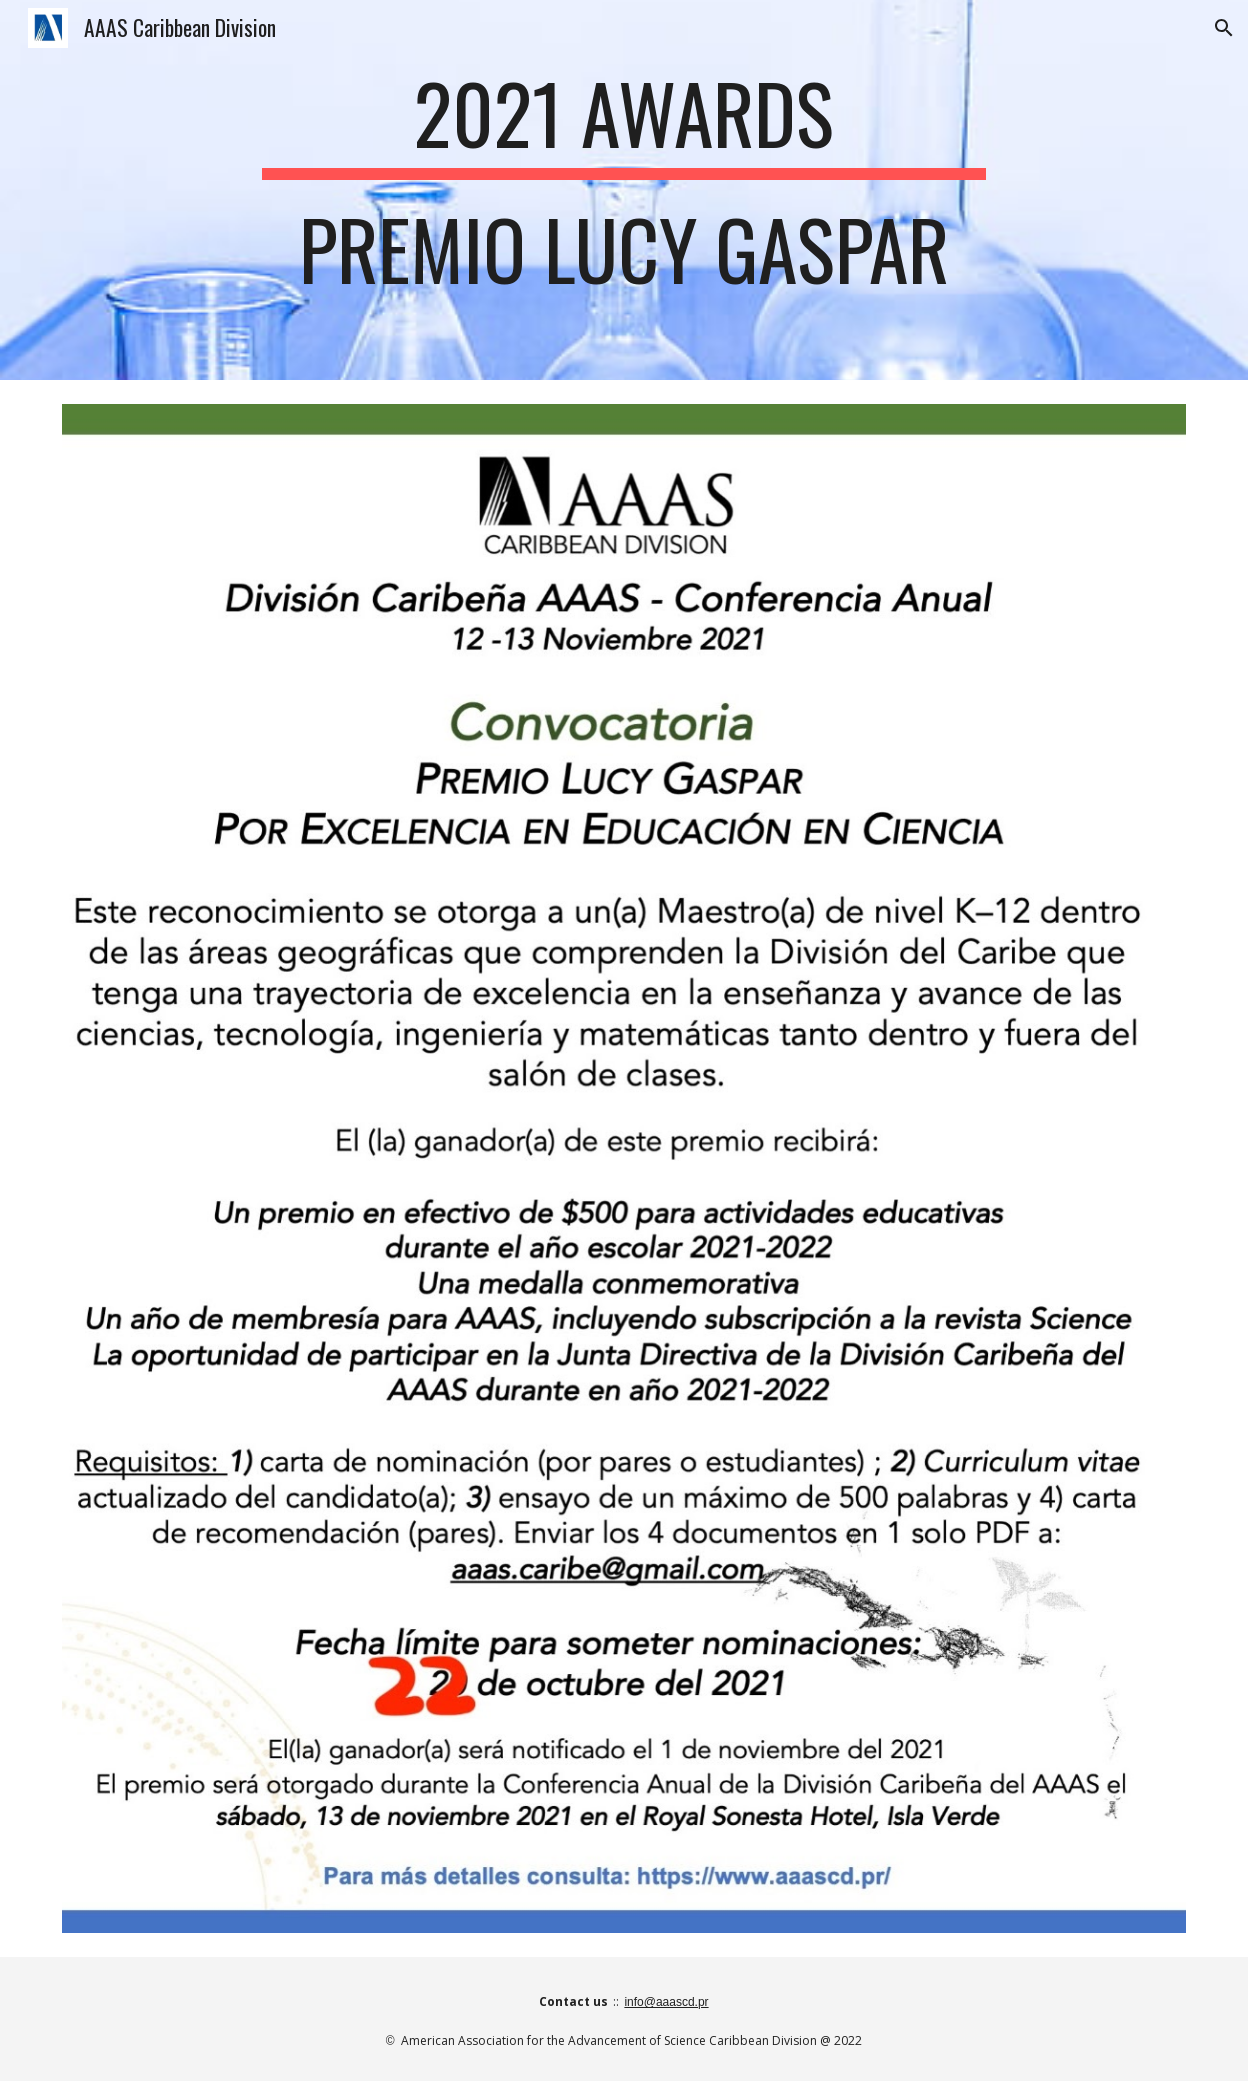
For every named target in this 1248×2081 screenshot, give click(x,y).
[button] (1224, 28)
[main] (623, 190)
